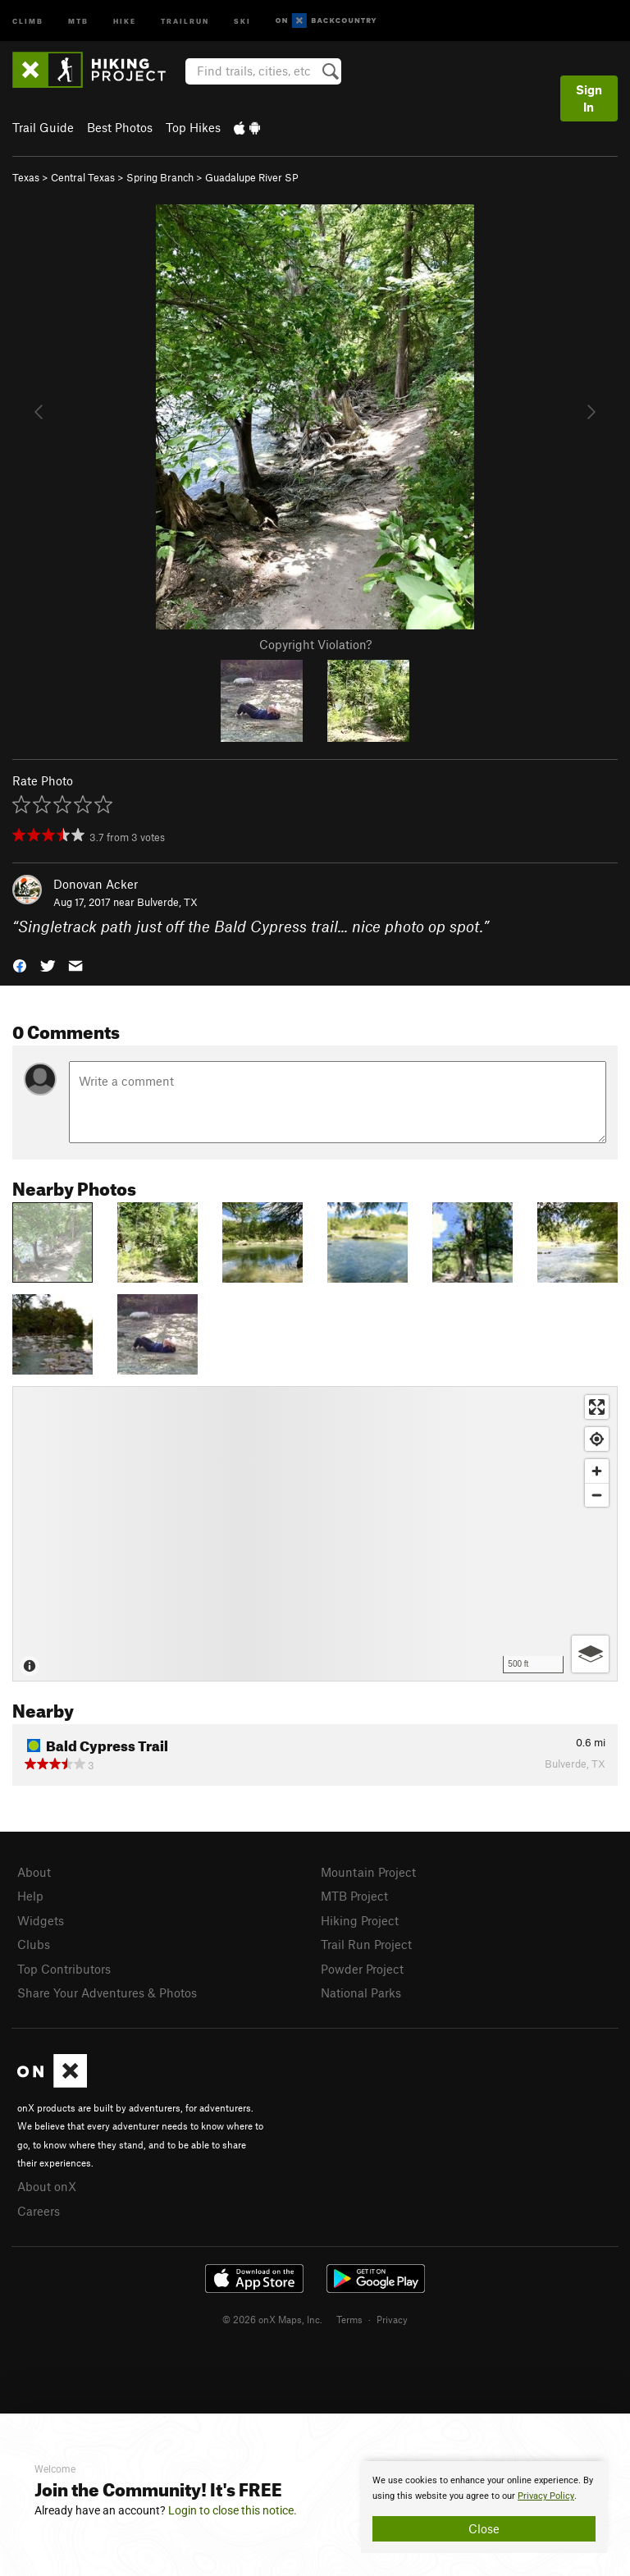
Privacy (392, 2319)
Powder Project (362, 1968)
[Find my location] (597, 1439)
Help (30, 1895)
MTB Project (354, 1895)
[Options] (590, 1654)
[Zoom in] (597, 1471)
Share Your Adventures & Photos (107, 1992)
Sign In (589, 98)
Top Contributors (64, 1968)
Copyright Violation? (315, 644)
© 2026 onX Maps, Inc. (272, 2319)
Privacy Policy (546, 2496)
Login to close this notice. (232, 2510)
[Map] (315, 1534)
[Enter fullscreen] (597, 1407)
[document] (484, 2507)
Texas (25, 177)
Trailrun (185, 20)
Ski (242, 20)
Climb (27, 20)
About (34, 1872)
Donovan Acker (95, 883)
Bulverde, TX (167, 901)
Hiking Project (360, 1920)
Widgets (40, 1920)
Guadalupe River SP (252, 177)
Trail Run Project (366, 1944)
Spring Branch (160, 177)
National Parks (361, 1992)
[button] (19, 964)
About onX (46, 2186)
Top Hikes (193, 127)
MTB (78, 20)
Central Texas (83, 177)
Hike (124, 20)
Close (484, 2528)
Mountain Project (368, 1872)
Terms (349, 2319)
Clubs (33, 1944)
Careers (38, 2210)
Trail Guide (43, 127)
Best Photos (120, 127)
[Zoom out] (597, 1495)
